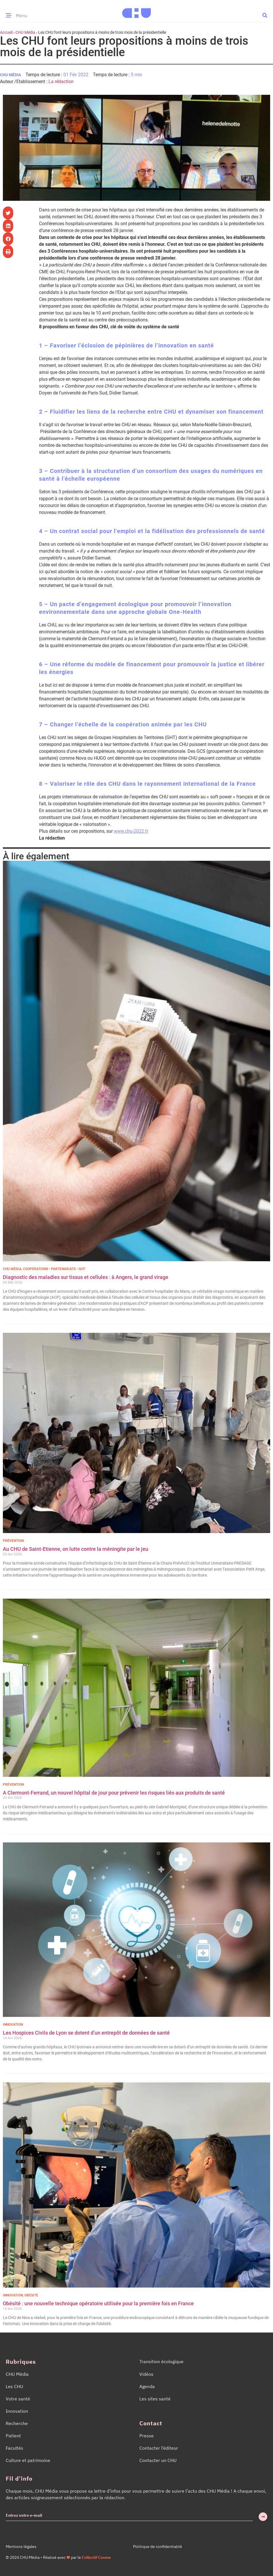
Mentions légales (21, 2546)
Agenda (147, 2386)
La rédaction (61, 81)
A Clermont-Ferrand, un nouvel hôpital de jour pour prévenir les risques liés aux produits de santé (114, 1793)
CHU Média (25, 32)
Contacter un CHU (158, 2460)
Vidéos (146, 2374)
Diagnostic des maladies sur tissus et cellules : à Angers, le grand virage (86, 1277)
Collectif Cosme (96, 2557)
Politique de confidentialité (157, 2546)
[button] (265, 15)
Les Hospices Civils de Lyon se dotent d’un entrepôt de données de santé (86, 2033)
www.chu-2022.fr (131, 831)
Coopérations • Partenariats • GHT (54, 1269)
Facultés (14, 2448)
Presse (146, 2436)
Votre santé (18, 2399)
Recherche (17, 2423)
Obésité (31, 2295)
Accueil (6, 32)
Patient (13, 2436)
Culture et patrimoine (28, 2460)
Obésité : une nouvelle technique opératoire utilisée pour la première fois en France (99, 2303)
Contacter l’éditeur (158, 2448)
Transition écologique (161, 2361)
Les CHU (14, 2386)
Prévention (13, 1541)
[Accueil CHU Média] (136, 11)
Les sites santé (155, 2399)
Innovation (13, 2025)
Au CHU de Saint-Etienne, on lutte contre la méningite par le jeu (75, 1549)
